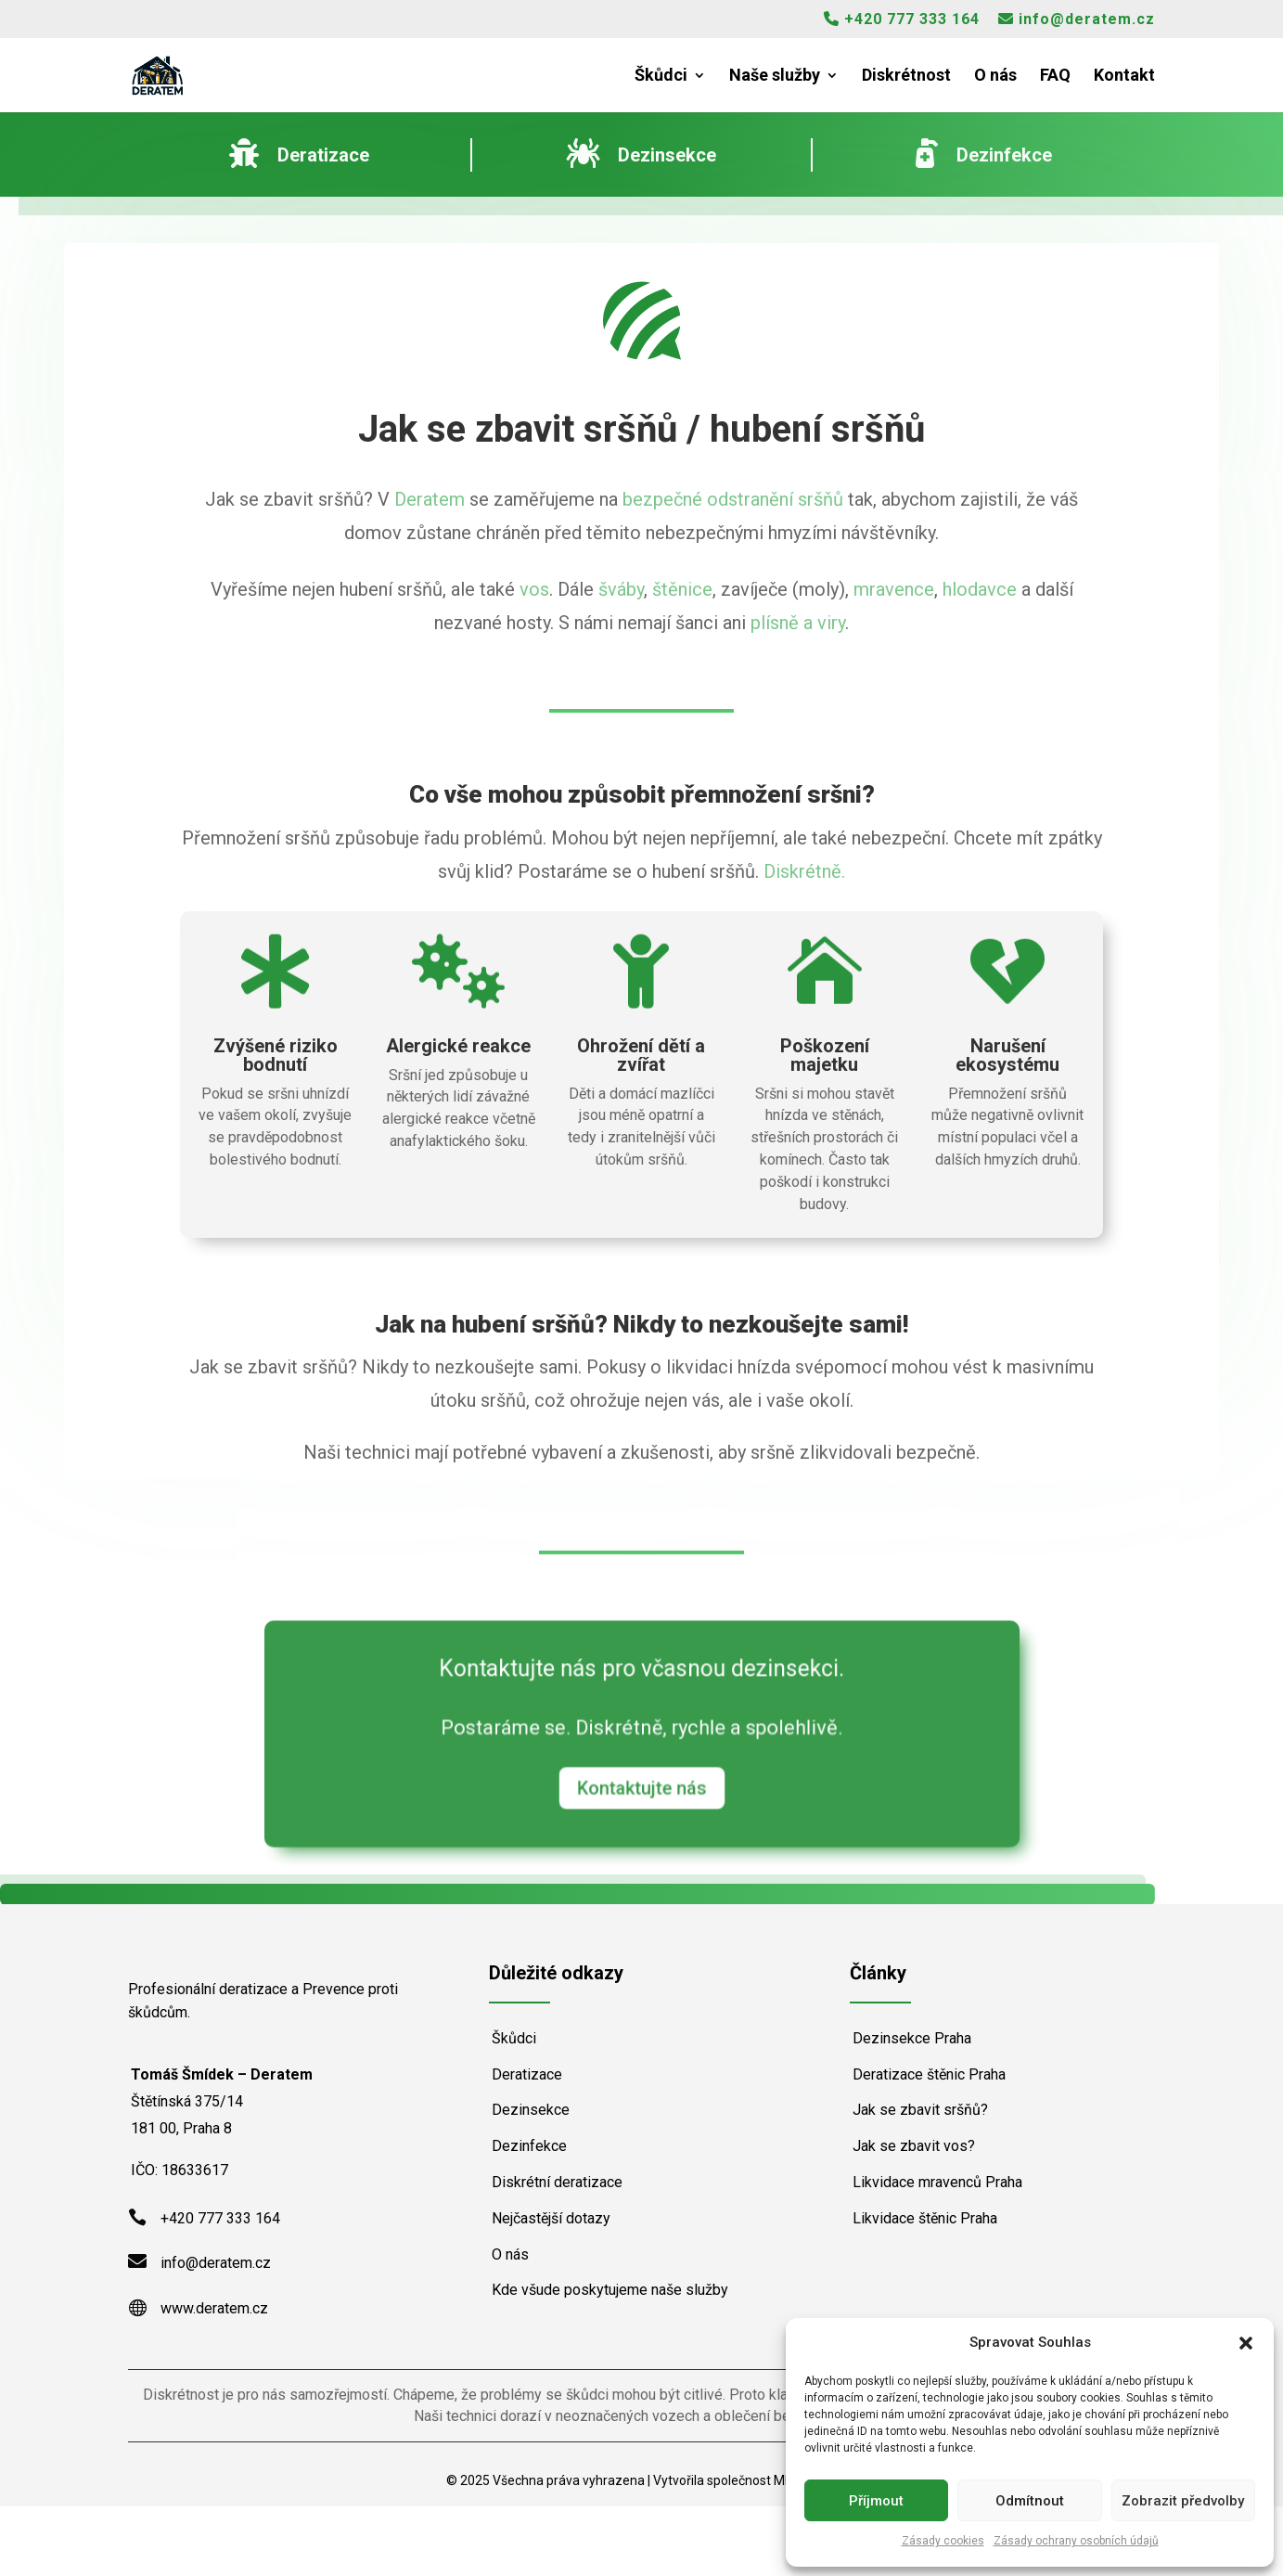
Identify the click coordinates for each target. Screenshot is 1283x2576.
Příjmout (876, 2500)
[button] (1246, 2343)
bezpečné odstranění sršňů (732, 499)
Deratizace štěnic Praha (929, 2074)
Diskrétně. (804, 871)
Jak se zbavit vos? (914, 2146)
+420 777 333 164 (902, 19)
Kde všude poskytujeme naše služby (610, 2290)
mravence (893, 589)
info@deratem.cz (1076, 19)
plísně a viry (798, 623)
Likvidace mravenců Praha (937, 2182)
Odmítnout (1029, 2500)
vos (534, 589)
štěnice (682, 589)
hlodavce (980, 589)
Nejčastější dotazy (551, 2218)
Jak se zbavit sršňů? (920, 2110)
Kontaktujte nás (641, 1780)
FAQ (1055, 76)
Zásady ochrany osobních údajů (1076, 2540)
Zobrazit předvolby (1183, 2500)
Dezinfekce (529, 2146)
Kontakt (1124, 76)
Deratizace (527, 2074)
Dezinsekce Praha (912, 2038)
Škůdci (661, 76)
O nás (995, 76)
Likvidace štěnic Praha (925, 2218)
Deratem (429, 499)
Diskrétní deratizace (557, 2182)
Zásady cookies (943, 2540)
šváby (621, 589)
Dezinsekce (531, 2110)
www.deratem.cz (214, 2378)
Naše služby (774, 76)
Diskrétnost (906, 76)
